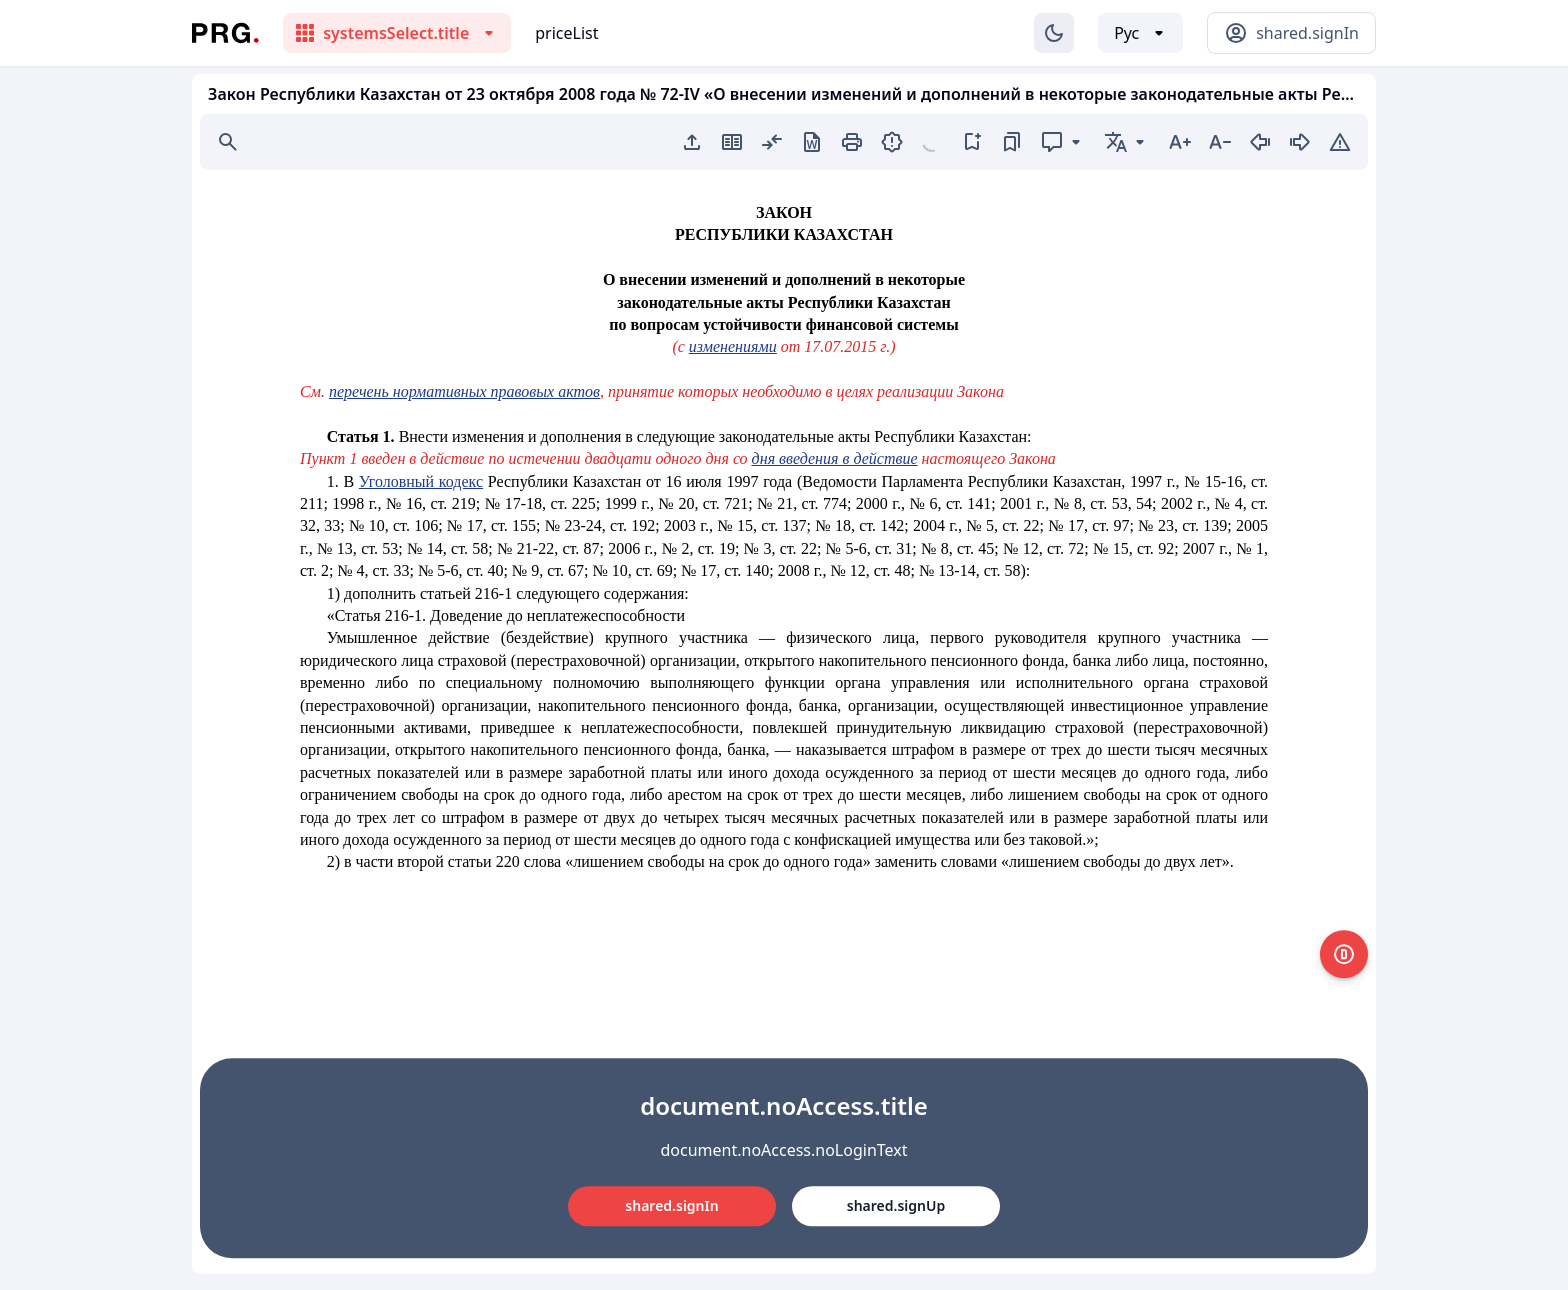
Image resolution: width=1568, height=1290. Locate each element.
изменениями (733, 346)
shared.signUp (896, 1205)
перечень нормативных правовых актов (464, 391)
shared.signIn (671, 1205)
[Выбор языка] (1140, 33)
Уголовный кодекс (421, 481)
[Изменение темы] (1054, 33)
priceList (566, 33)
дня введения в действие (835, 458)
